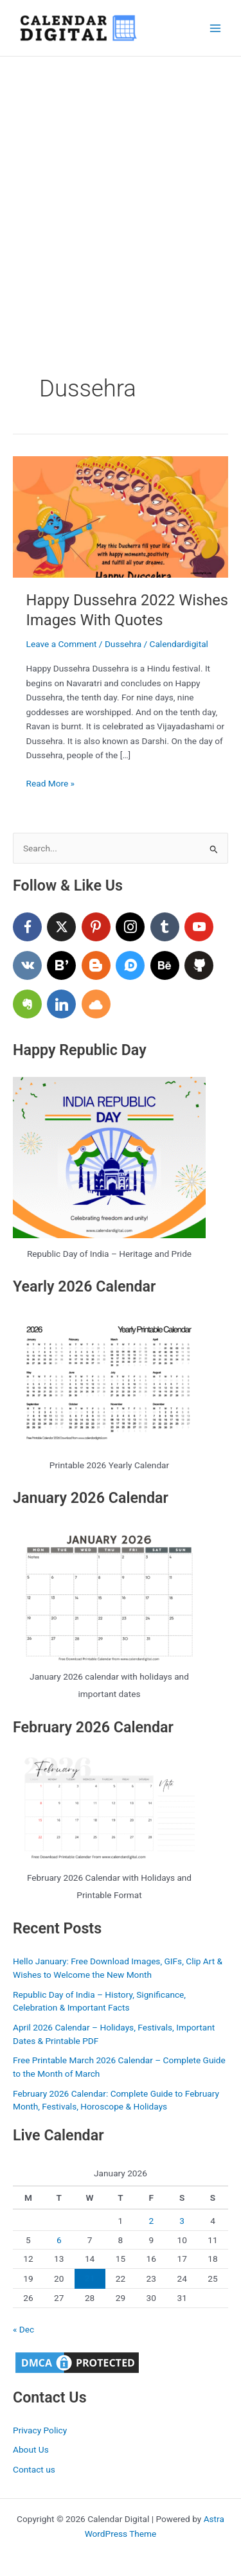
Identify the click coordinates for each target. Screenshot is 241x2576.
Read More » (50, 783)
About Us (31, 2449)
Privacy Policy (40, 2430)
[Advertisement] (120, 183)
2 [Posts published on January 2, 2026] (151, 2221)
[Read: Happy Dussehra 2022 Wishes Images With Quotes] (120, 516)
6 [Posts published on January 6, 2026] (59, 2240)
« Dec (23, 2329)
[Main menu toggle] (215, 28)
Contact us (34, 2469)
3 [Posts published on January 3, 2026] (181, 2221)
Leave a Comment (61, 644)
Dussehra (123, 644)
